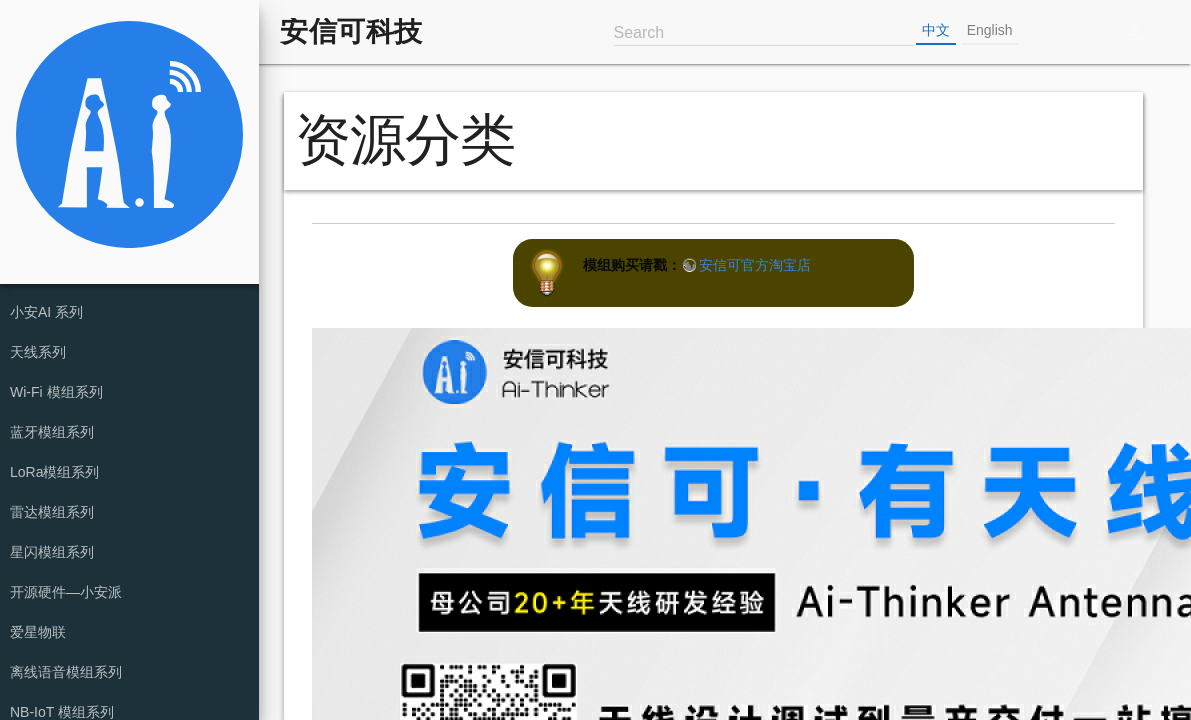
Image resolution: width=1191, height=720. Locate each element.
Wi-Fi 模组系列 (56, 392)
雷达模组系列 (52, 512)
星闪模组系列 (52, 552)
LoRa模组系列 (54, 472)
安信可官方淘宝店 (755, 265)
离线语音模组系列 (66, 672)
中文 (936, 30)
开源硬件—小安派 (66, 592)
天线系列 (38, 352)
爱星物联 (38, 632)
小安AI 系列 (46, 312)
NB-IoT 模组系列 (62, 712)
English (990, 30)
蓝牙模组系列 (52, 432)
